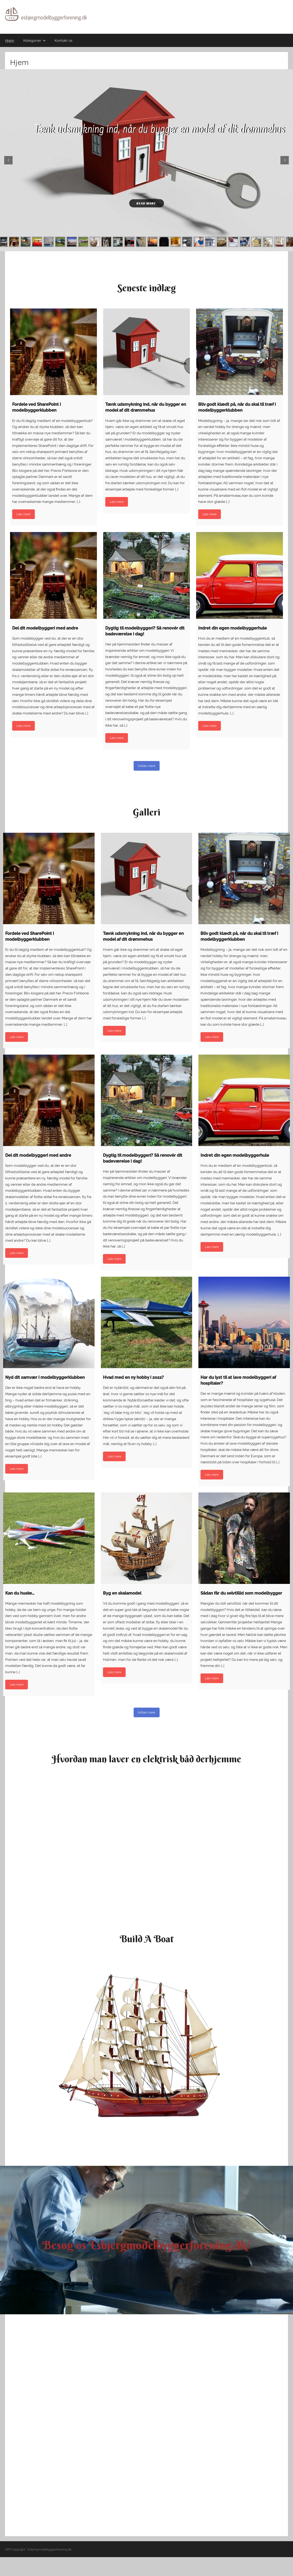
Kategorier (34, 40)
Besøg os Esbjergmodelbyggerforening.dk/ (146, 2242)
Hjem (9, 40)
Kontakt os (63, 40)
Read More (147, 203)
